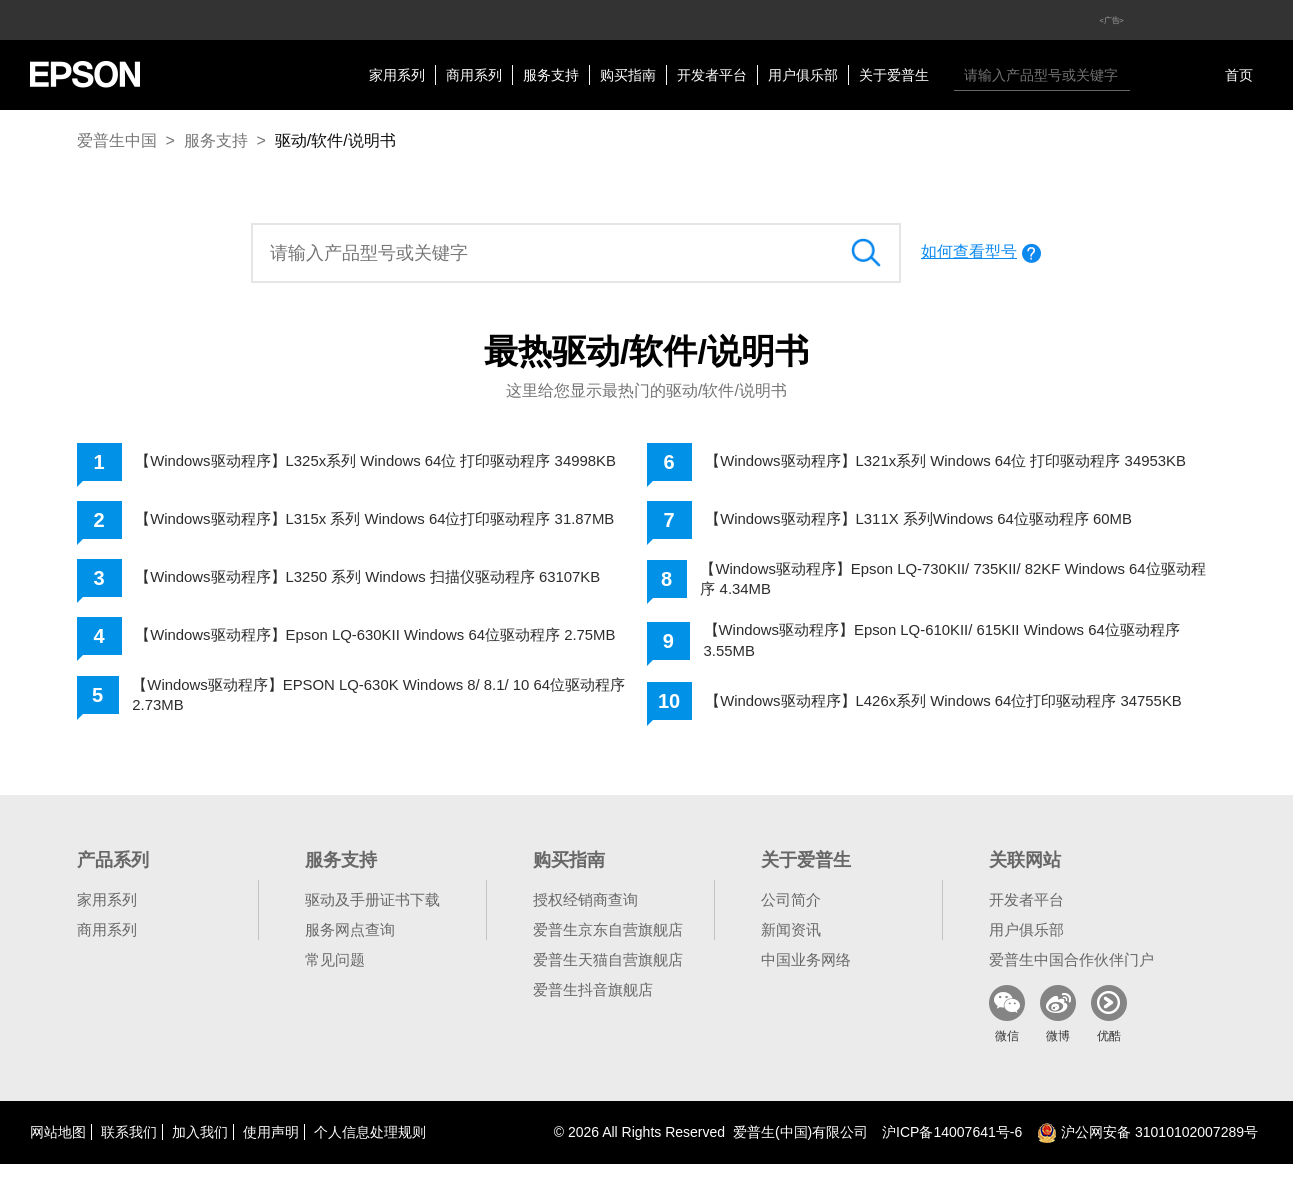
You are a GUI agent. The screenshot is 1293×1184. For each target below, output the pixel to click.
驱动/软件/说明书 (335, 140)
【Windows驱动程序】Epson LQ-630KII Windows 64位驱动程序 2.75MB (363, 651)
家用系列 (397, 75)
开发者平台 (712, 75)
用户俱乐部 (803, 75)
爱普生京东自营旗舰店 (608, 949)
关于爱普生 (894, 75)
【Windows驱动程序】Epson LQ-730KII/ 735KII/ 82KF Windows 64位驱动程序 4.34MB (954, 586)
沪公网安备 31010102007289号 (1147, 1152)
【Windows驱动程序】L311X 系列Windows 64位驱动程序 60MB (935, 525)
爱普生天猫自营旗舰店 (608, 979)
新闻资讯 (791, 949)
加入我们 (200, 1152)
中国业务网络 (806, 979)
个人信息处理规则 (370, 1152)
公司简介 (791, 919)
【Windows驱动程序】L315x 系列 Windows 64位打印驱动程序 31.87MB (358, 528)
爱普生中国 (117, 140)
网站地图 (58, 1152)
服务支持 (551, 75)
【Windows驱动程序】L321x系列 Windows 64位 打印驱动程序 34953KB (928, 464)
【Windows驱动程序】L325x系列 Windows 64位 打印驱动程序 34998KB (358, 464)
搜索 (1150, 75)
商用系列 (474, 75)
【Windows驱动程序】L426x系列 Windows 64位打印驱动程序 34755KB (926, 716)
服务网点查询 (350, 949)
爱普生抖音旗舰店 (593, 1009)
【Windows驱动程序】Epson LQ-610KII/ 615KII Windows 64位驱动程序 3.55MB (957, 651)
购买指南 (628, 75)
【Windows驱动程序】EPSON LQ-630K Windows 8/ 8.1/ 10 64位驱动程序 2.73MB (387, 716)
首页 (1239, 75)
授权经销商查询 (585, 919)
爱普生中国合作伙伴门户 (1071, 979)
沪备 (952, 1152)
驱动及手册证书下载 (372, 919)
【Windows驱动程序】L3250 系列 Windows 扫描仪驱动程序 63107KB (386, 590)
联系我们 (129, 1152)
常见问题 (335, 979)
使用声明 (271, 1152)
